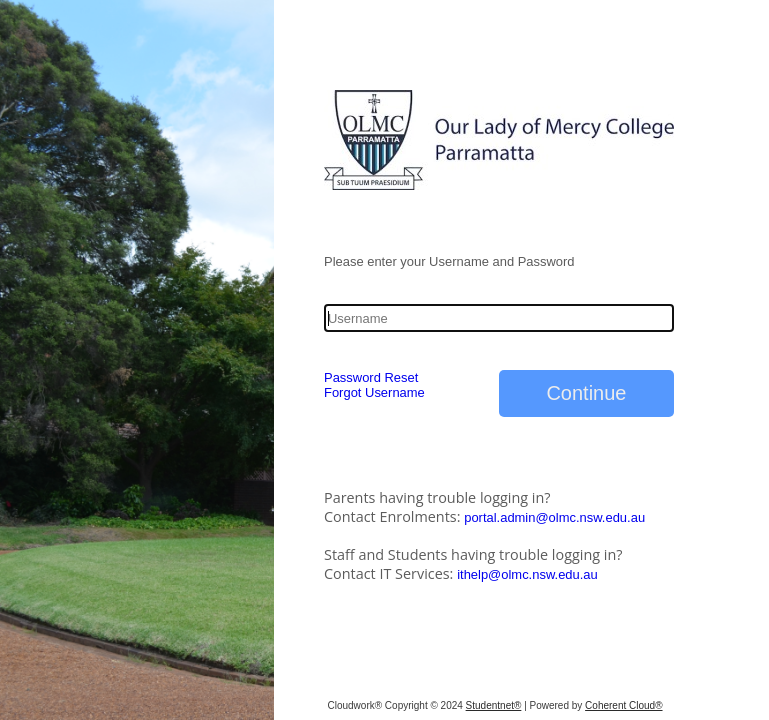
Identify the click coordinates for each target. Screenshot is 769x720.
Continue (586, 393)
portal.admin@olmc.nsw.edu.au (554, 517)
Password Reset (371, 377)
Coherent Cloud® (623, 705)
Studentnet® (494, 705)
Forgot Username (374, 392)
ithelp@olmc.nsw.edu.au (527, 574)
